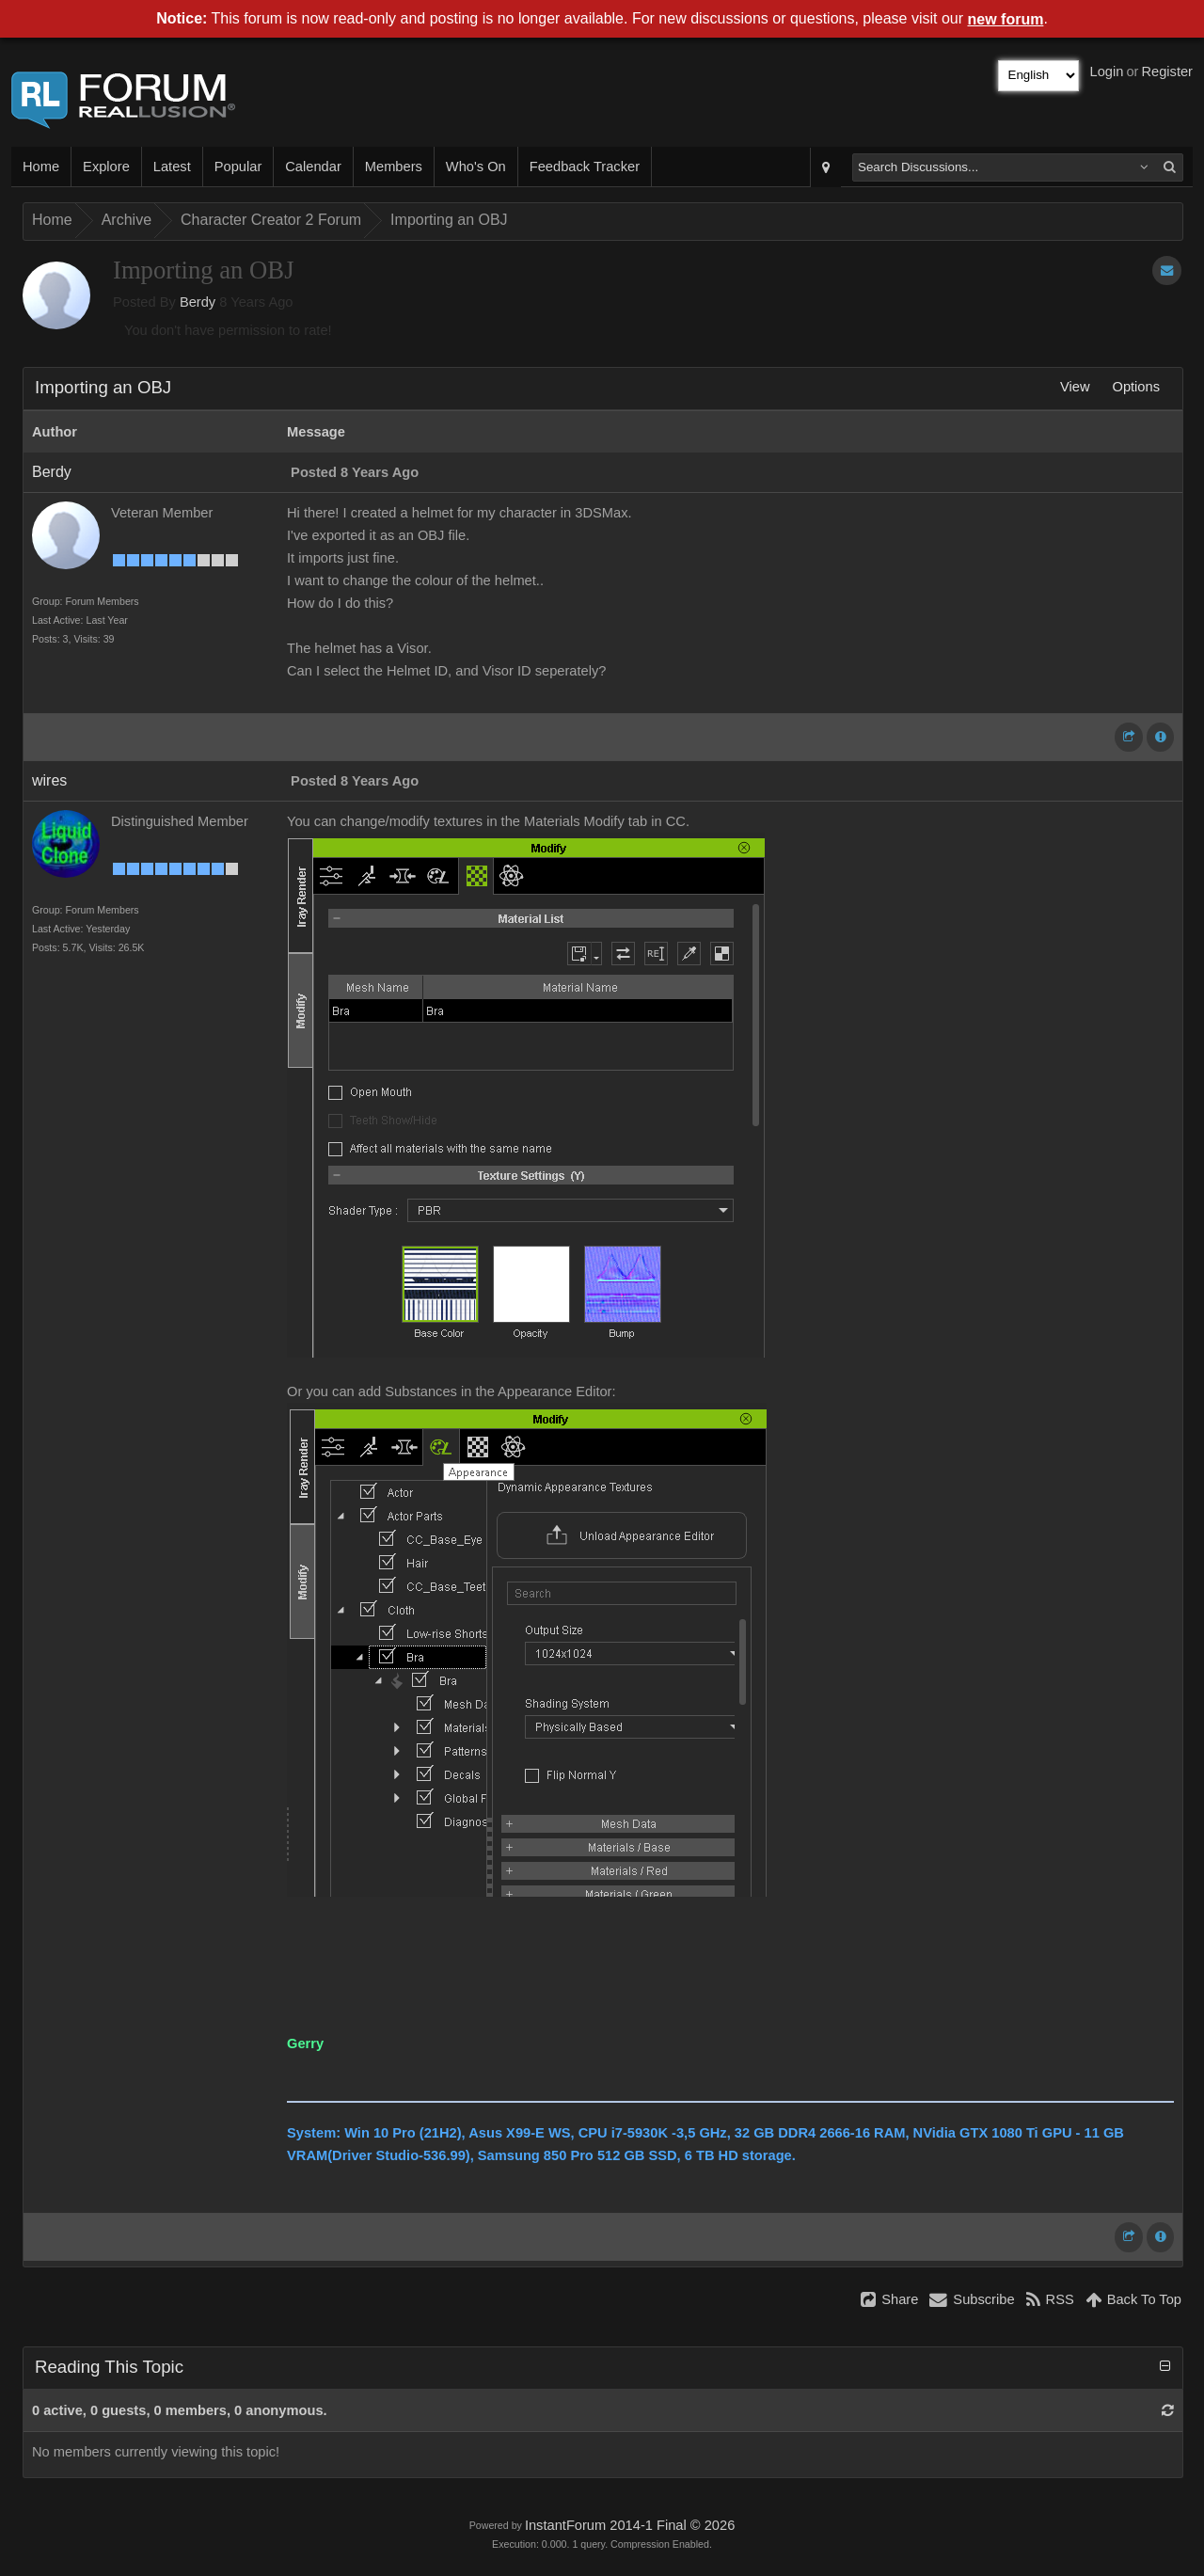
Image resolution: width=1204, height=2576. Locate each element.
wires (49, 780)
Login (1107, 71)
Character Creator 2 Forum (271, 220)
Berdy (197, 302)
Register (1167, 71)
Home (41, 166)
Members (394, 166)
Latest (172, 166)
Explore (106, 166)
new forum (1006, 19)
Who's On (476, 166)
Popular (238, 166)
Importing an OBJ (449, 220)
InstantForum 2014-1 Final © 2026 (630, 2525)
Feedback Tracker (584, 166)
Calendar (313, 166)
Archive (126, 220)
